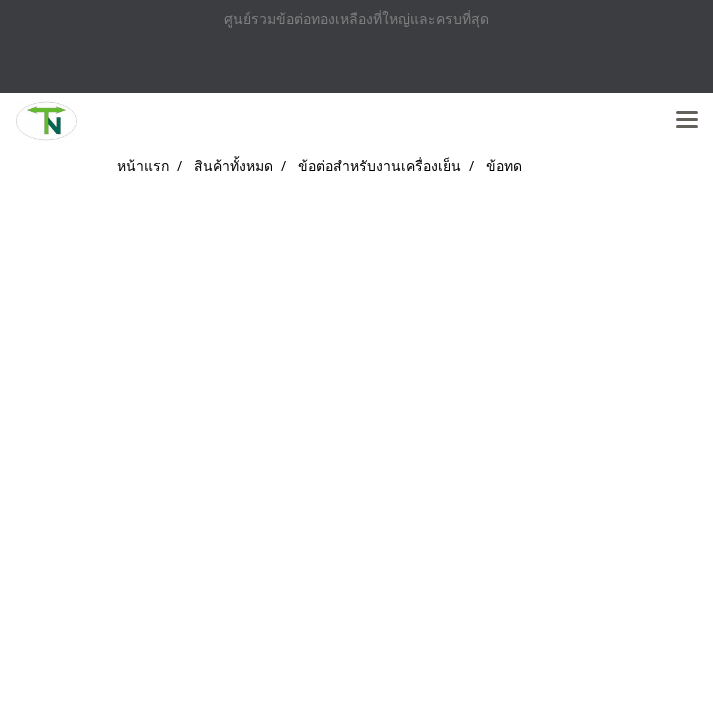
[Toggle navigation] (687, 121)
